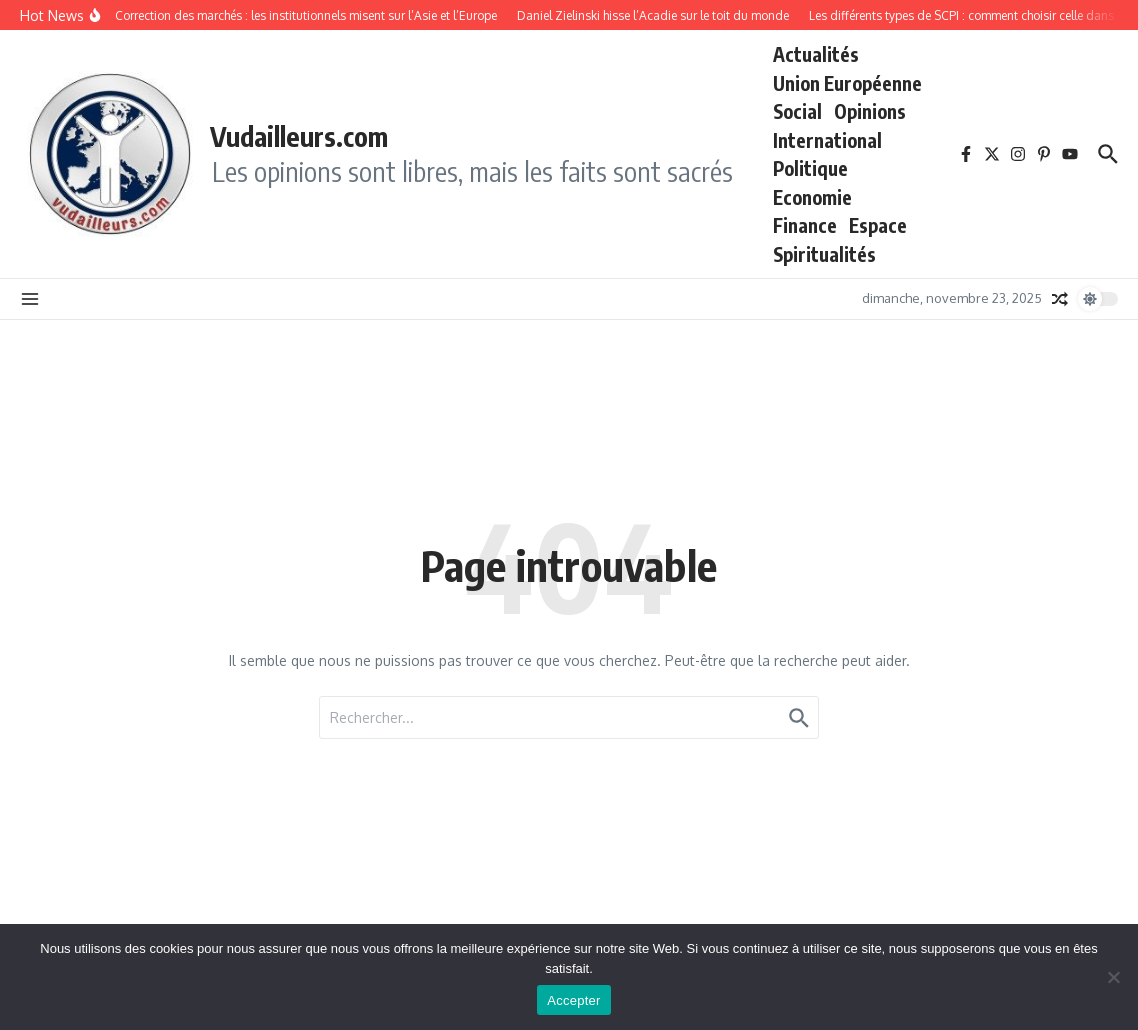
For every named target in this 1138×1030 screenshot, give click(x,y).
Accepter (573, 1000)
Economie (812, 197)
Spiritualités (824, 254)
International (827, 140)
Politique (810, 168)
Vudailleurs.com (299, 136)
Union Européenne (847, 83)
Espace (878, 225)
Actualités (816, 54)
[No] (1113, 977)
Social (797, 111)
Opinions (870, 111)
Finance (805, 225)
